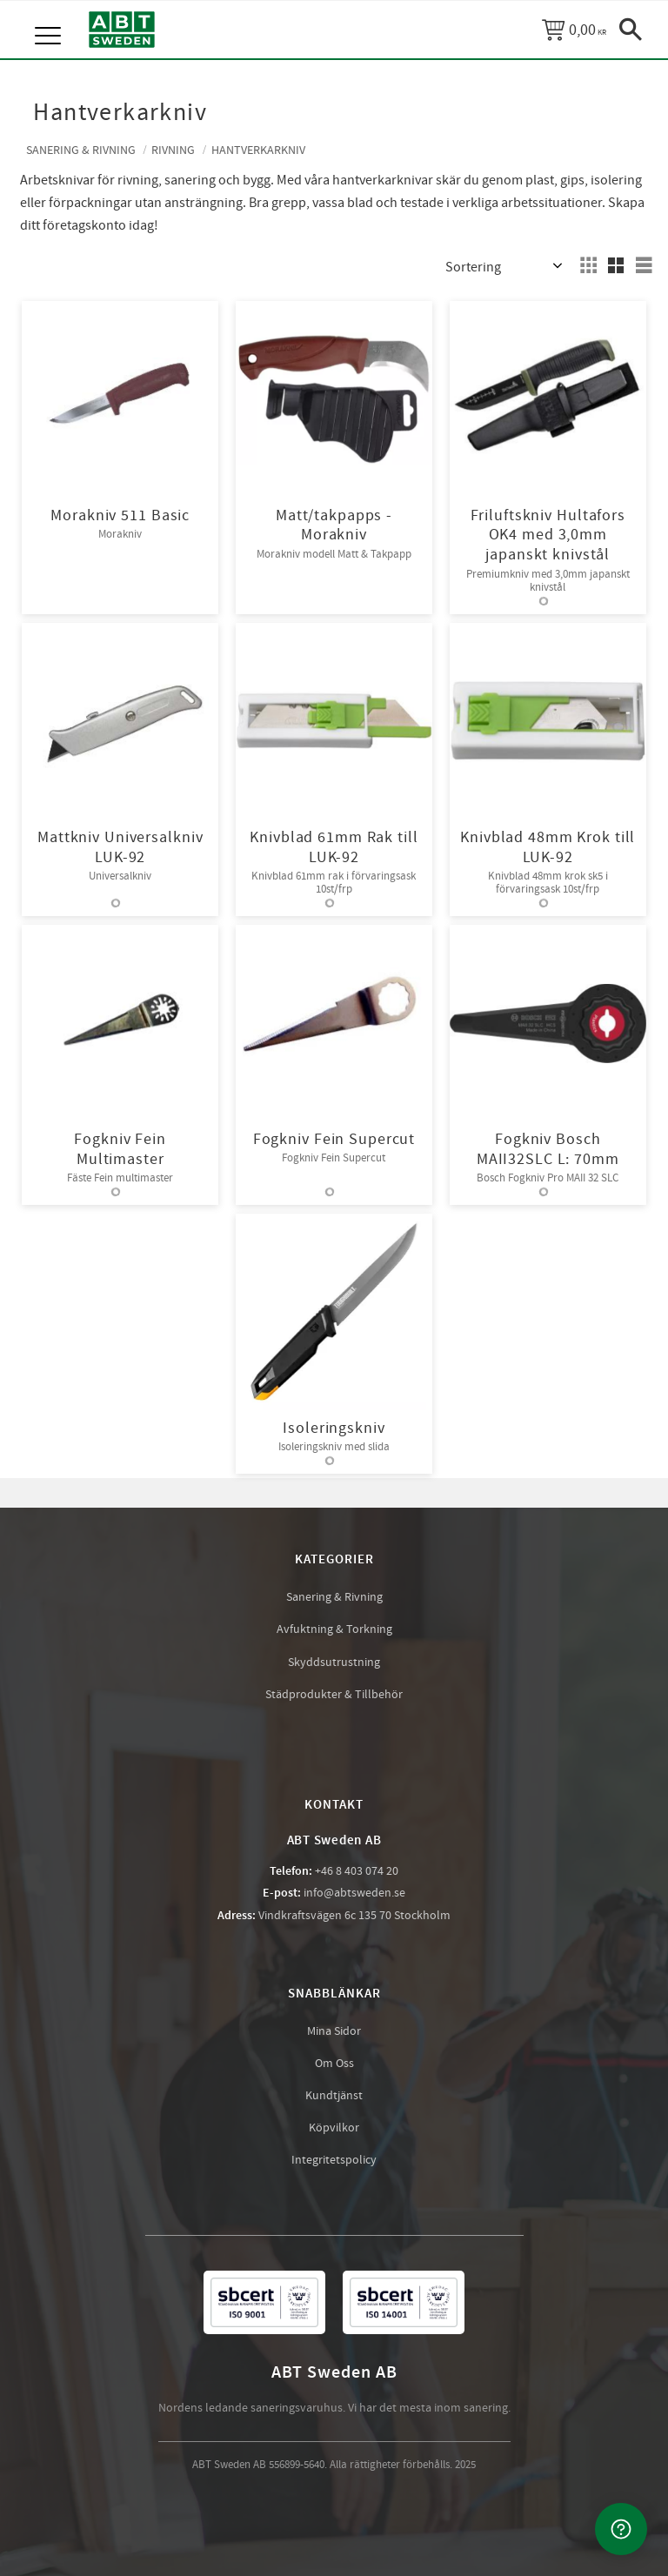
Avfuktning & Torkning (334, 1630)
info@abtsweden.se (354, 1894)
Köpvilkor (334, 2129)
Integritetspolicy (334, 2161)
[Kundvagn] (574, 29)
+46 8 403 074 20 (356, 1872)
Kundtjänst (334, 2096)
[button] (50, 17)
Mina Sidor (334, 2032)
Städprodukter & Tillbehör (334, 1695)
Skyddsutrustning (334, 1663)
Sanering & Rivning (334, 1598)
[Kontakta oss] (621, 2529)
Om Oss (334, 2064)
